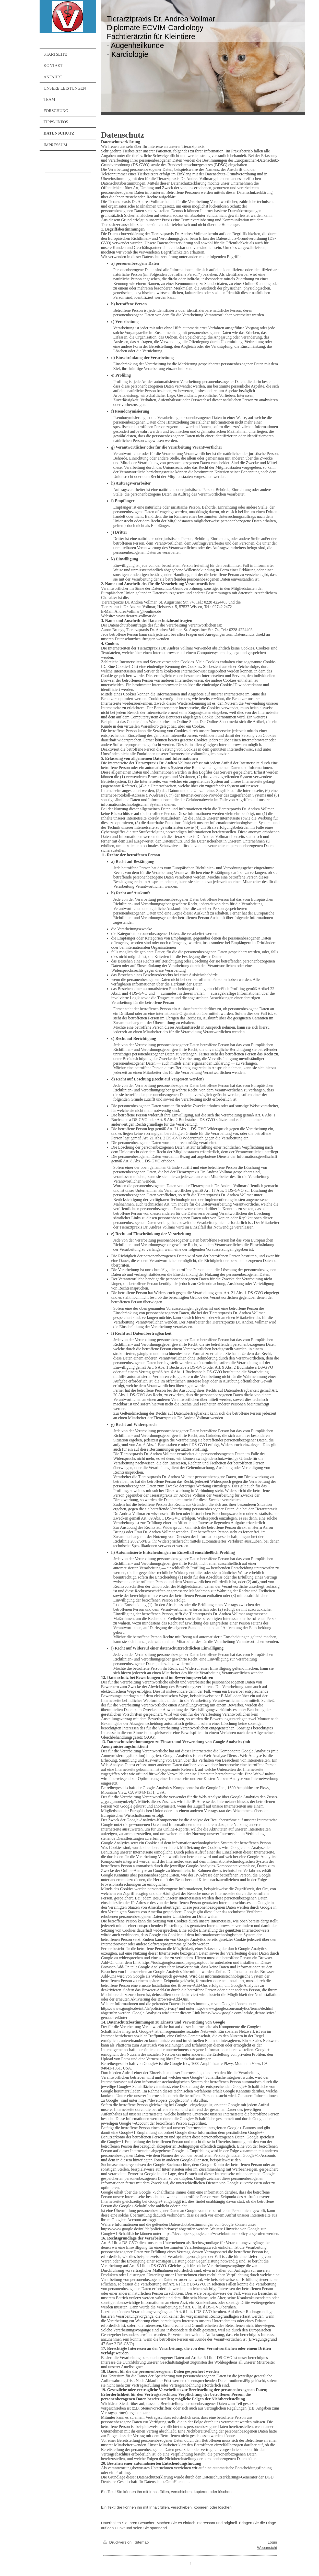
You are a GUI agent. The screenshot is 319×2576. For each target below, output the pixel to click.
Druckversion (118, 2542)
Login (272, 2542)
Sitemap (142, 2542)
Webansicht (267, 2547)
